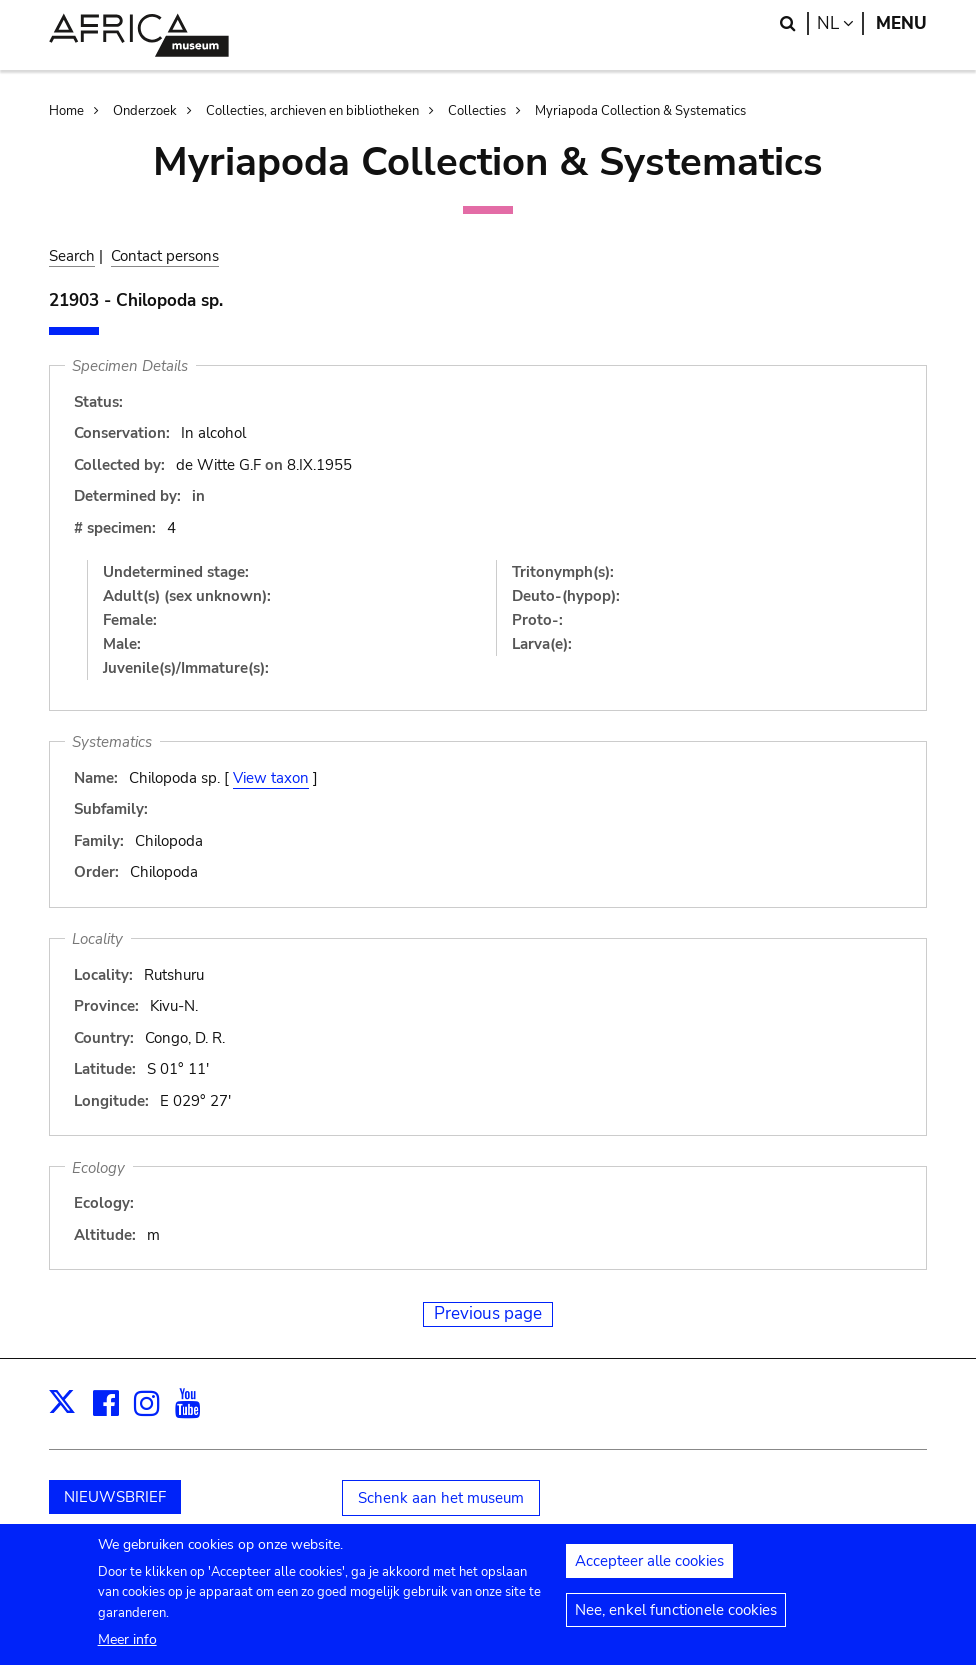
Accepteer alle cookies (649, 1564)
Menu (901, 23)
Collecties (477, 111)
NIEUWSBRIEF (115, 1497)
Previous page (488, 1313)
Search (72, 256)
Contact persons (165, 256)
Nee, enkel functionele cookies (676, 1613)
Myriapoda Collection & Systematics (640, 111)
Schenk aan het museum (441, 1498)
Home (66, 111)
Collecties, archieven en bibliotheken (312, 111)
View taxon (271, 778)
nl (840, 23)
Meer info (127, 1642)
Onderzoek (145, 111)
